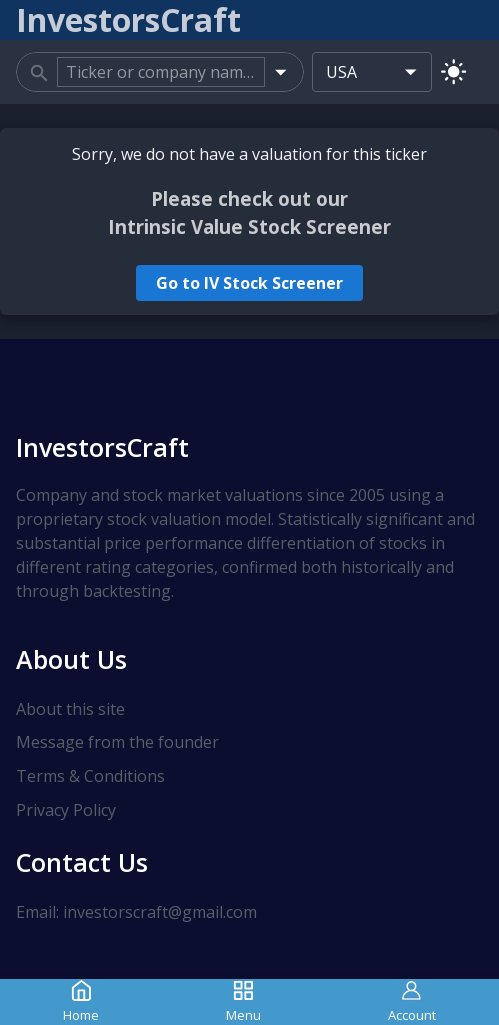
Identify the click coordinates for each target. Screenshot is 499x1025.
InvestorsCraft (102, 447)
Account (412, 1001)
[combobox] (161, 72)
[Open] (280, 71)
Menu (243, 1001)
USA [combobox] (341, 72)
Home (81, 1001)
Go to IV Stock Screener (249, 283)
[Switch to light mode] (453, 71)
